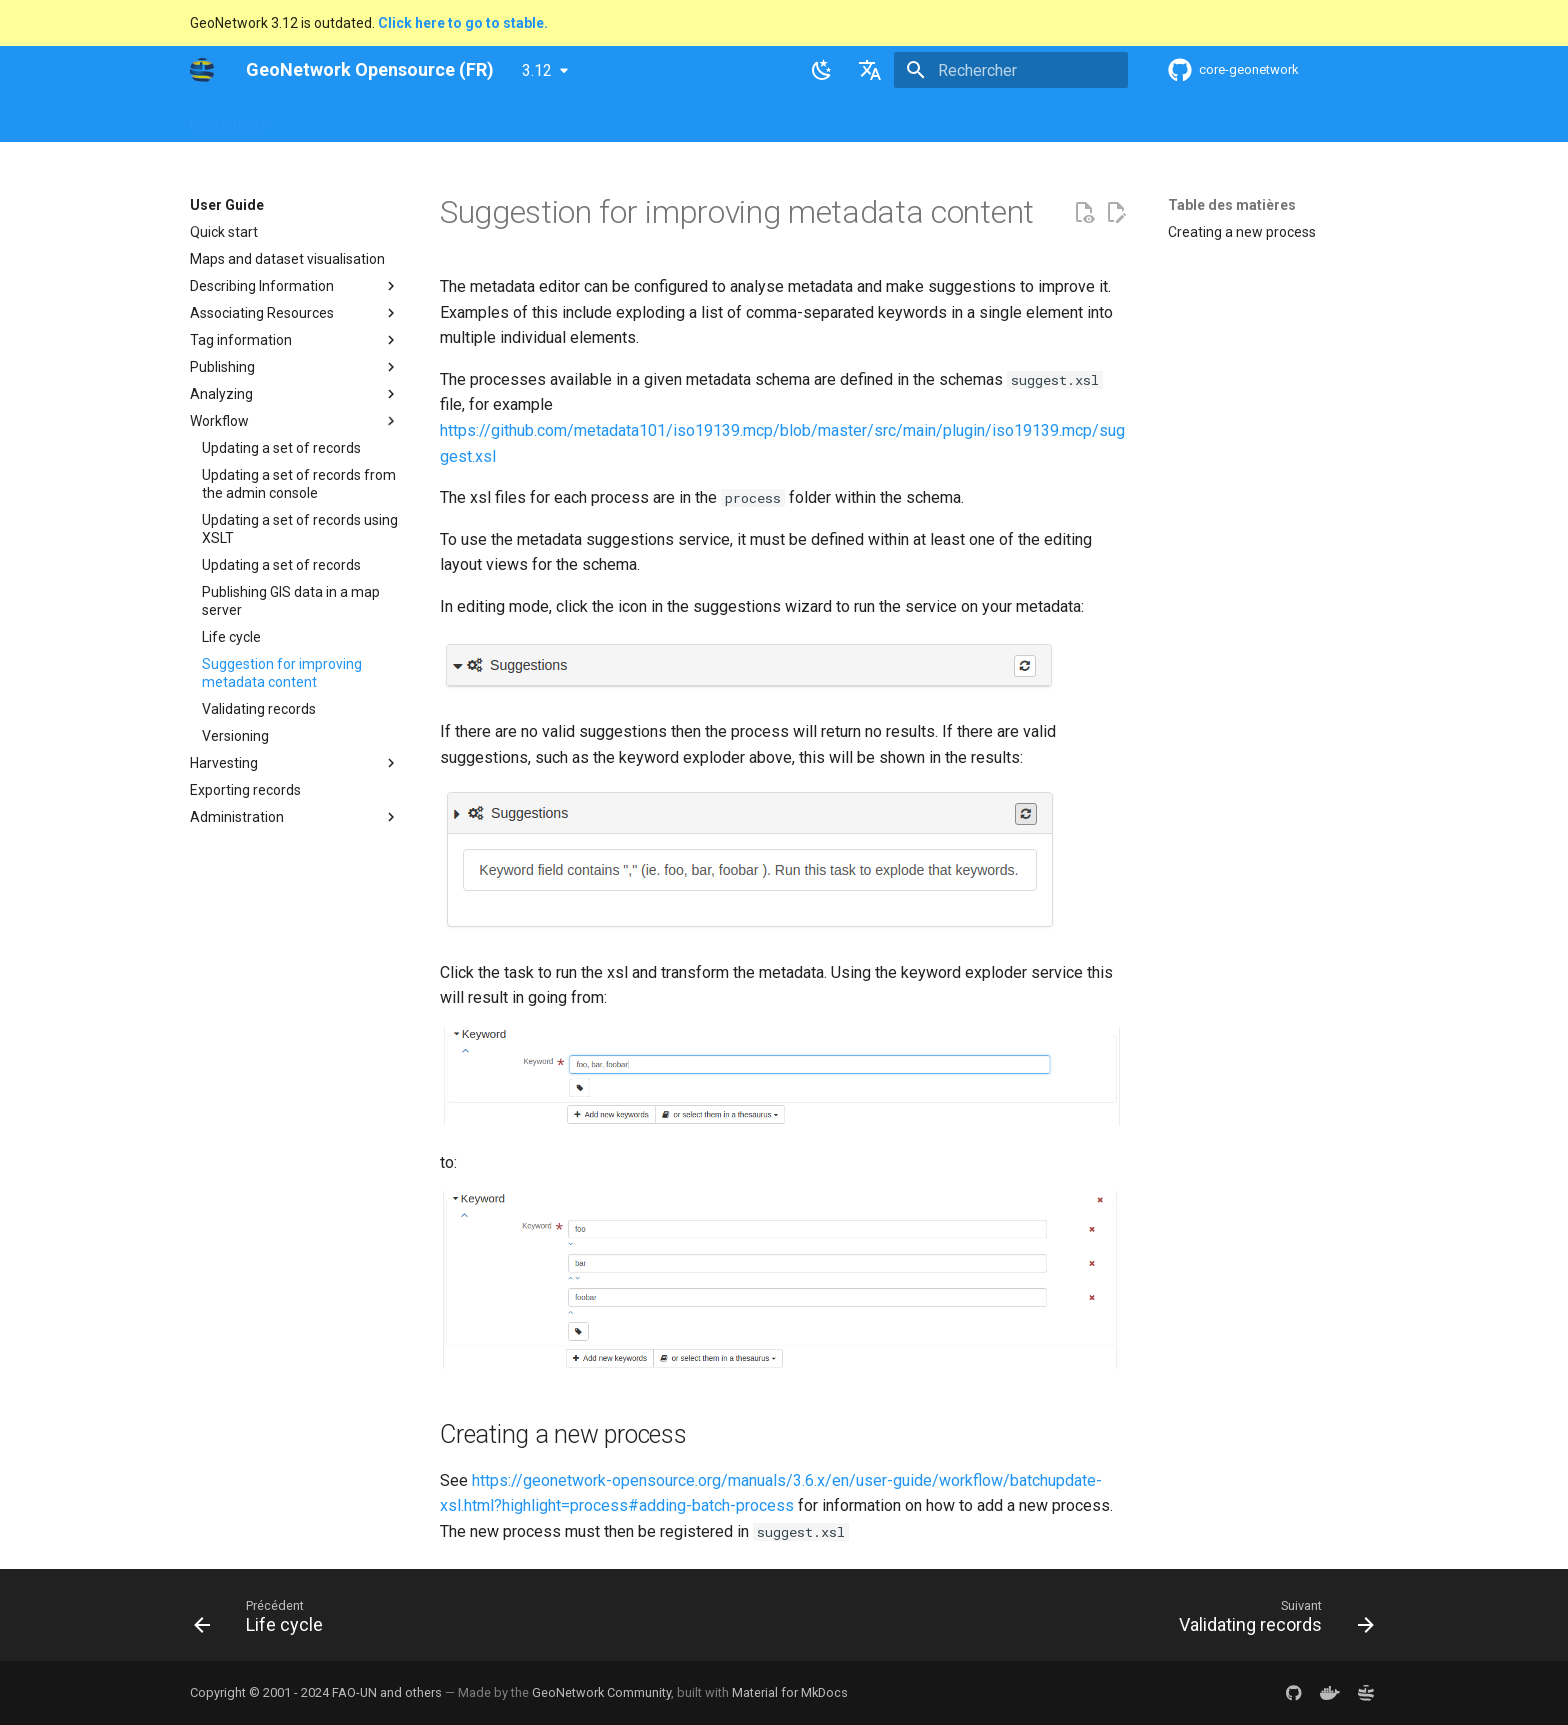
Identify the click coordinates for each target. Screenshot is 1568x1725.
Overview (321, 119)
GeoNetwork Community (601, 1692)
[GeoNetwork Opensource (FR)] (202, 70)
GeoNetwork (229, 119)
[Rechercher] (1011, 70)
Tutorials (832, 119)
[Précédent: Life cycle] (264, 1621)
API (661, 119)
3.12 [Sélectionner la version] (537, 70)
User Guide (461, 119)
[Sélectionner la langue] (870, 70)
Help (389, 119)
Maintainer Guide (572, 119)
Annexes (912, 119)
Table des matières (1232, 205)
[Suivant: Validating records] (1270, 1621)
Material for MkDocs (790, 1692)
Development (738, 119)
